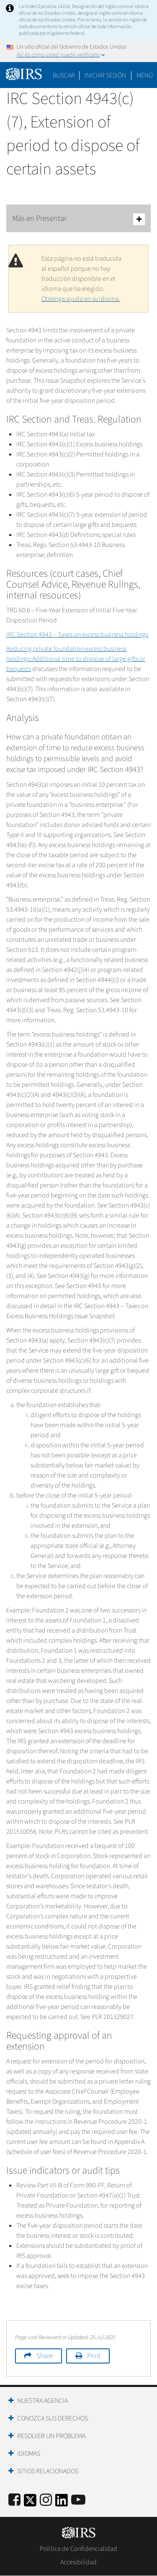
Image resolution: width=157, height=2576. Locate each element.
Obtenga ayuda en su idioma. (80, 298)
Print (93, 2356)
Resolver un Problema (51, 2436)
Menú (144, 75)
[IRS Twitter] (30, 2503)
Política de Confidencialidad (78, 2549)
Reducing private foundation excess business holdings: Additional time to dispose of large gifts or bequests (75, 659)
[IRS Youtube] (78, 2500)
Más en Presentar (78, 219)
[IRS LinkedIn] (61, 2503)
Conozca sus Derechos (52, 2418)
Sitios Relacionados (47, 2471)
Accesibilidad (78, 2562)
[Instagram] (46, 2500)
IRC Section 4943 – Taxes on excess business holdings (77, 634)
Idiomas (28, 2453)
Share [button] (44, 2356)
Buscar (64, 75)
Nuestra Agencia (42, 2400)
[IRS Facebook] (14, 2500)
